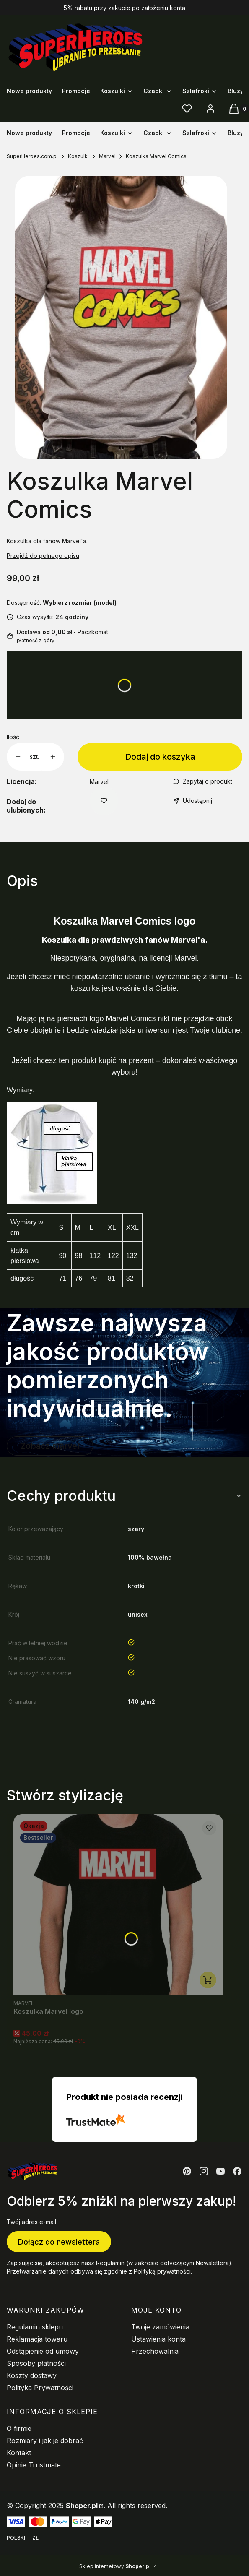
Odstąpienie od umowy (43, 2351)
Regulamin (110, 2262)
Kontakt (19, 2452)
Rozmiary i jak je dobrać (45, 2440)
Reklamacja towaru (37, 2339)
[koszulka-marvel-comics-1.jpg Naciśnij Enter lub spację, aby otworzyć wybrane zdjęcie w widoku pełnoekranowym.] (121, 317)
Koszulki (78, 156)
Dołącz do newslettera (59, 2241)
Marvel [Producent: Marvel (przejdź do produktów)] (99, 781)
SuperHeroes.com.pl (32, 156)
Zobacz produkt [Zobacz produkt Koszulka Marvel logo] (208, 1980)
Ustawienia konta (158, 2339)
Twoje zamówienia (160, 2327)
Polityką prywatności (162, 2271)
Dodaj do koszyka (160, 757)
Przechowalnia (155, 2351)
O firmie (19, 2428)
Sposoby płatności (36, 2363)
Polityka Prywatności (40, 2387)
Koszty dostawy (32, 2375)
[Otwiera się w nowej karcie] (187, 2171)
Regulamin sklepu (35, 2327)
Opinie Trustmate (34, 2465)
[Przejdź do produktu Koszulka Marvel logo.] (118, 1904)
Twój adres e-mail (31, 2221)
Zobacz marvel (50, 1446)
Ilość (13, 736)
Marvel (107, 156)
